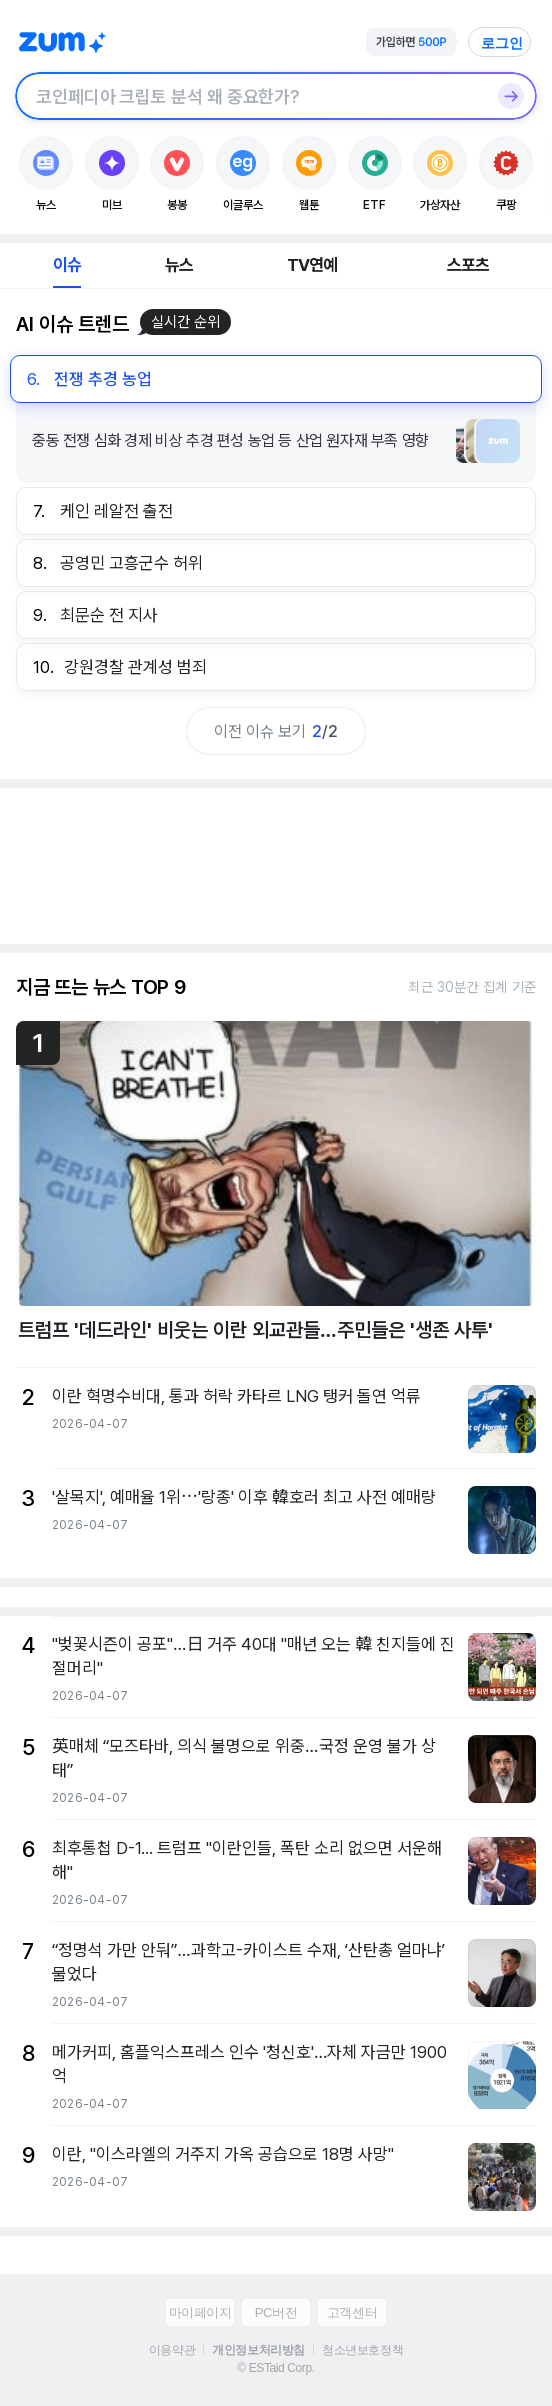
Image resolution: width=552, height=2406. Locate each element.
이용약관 (172, 2350)
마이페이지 (200, 2312)
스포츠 (468, 265)
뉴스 (179, 265)
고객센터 (352, 2312)
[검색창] (250, 96)
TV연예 (312, 265)
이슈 (67, 265)
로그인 (502, 43)
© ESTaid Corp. (275, 2368)
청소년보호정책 (362, 2350)
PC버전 (276, 2312)
